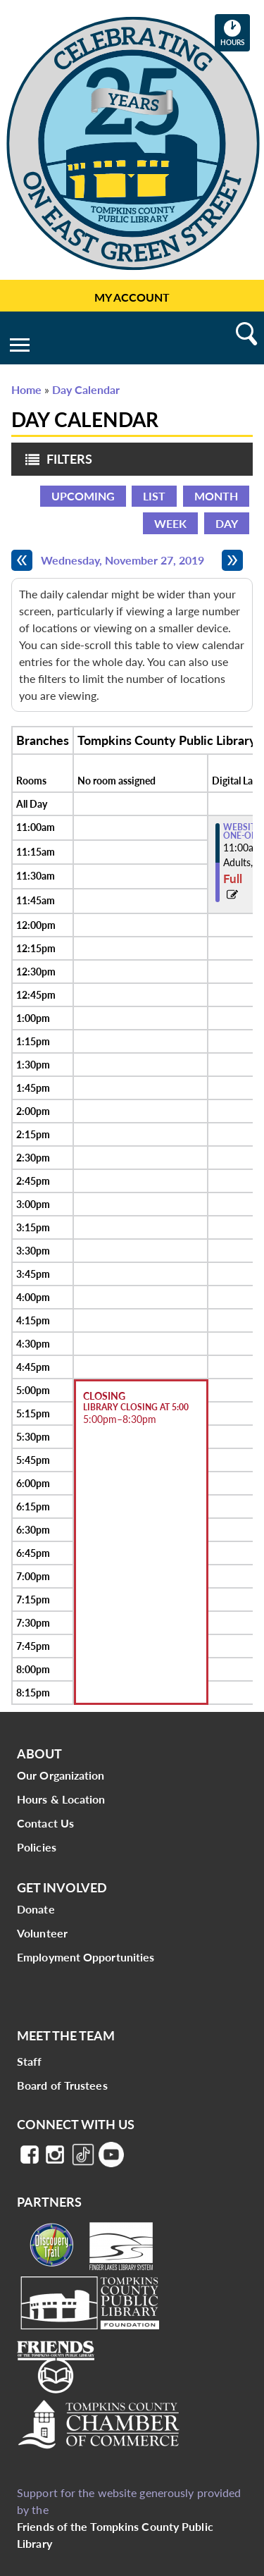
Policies (36, 1847)
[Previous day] (21, 560)
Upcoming (83, 496)
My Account (132, 297)
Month (216, 496)
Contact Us (45, 1823)
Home (26, 389)
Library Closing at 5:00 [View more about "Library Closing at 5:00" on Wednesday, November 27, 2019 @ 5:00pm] (136, 1407)
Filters (55, 463)
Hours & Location (61, 1799)
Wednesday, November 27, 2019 (122, 560)
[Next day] (232, 560)
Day (226, 523)
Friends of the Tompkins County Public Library (115, 2535)
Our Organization (61, 1775)
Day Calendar (86, 389)
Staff (29, 2061)
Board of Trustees (62, 2085)
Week (170, 523)
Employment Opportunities (85, 1957)
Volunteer (42, 1933)
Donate (36, 1909)
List (154, 496)
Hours (235, 32)
